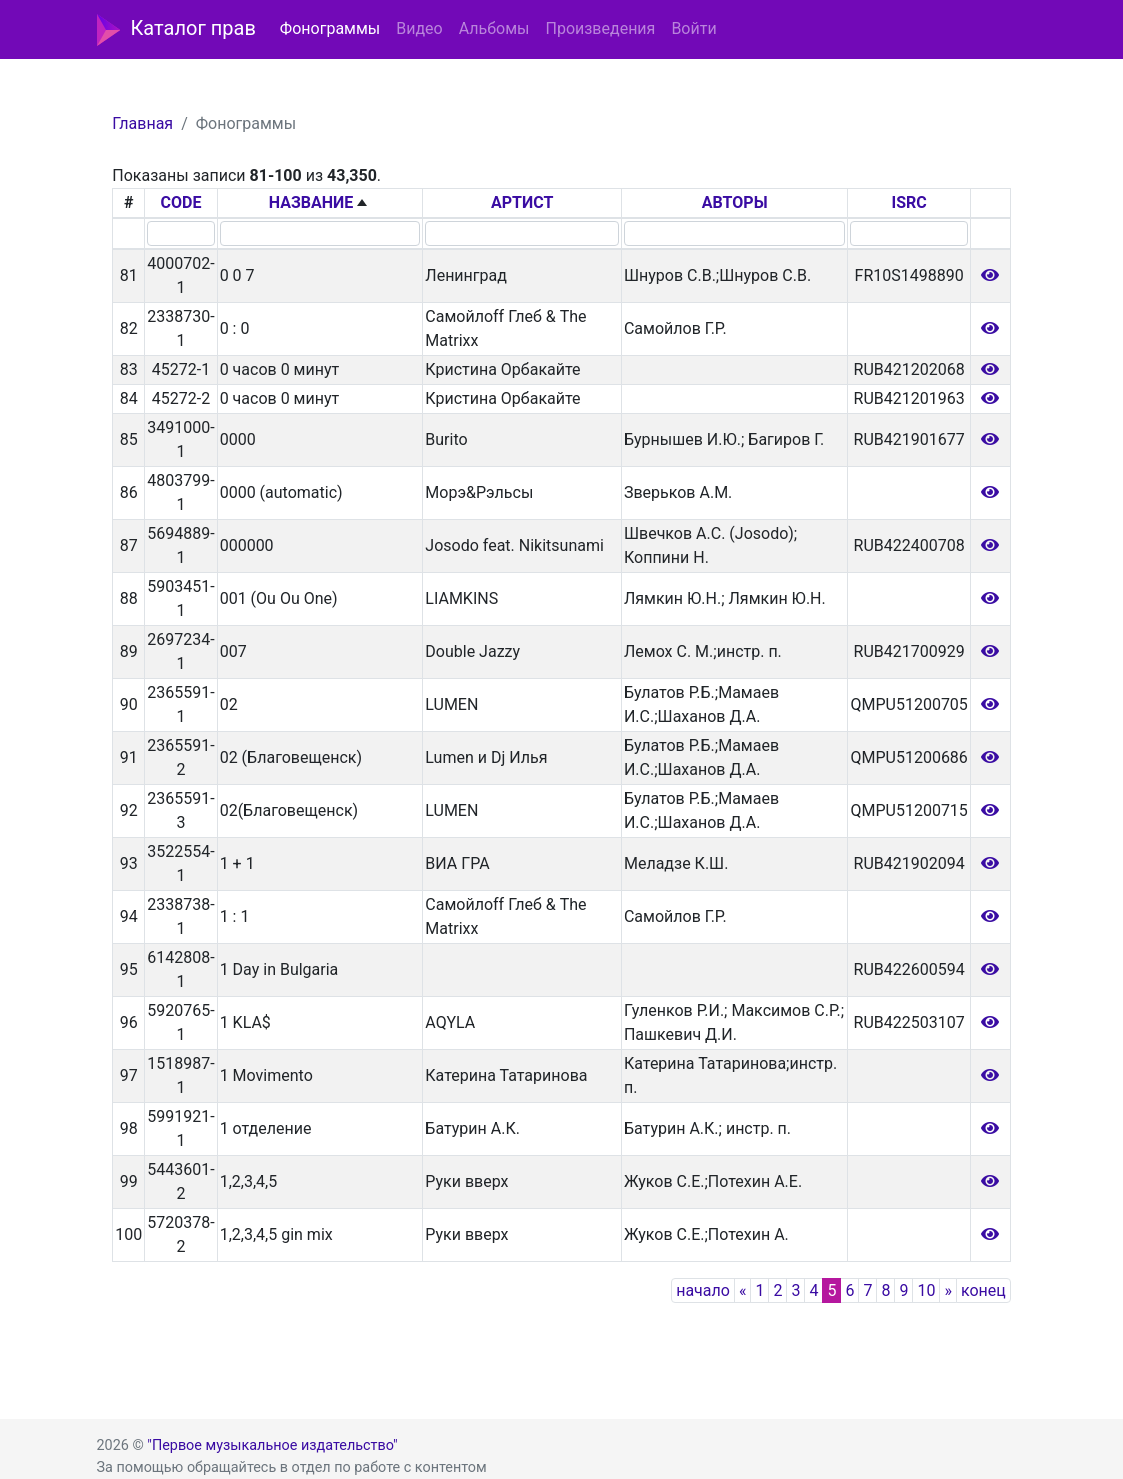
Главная (142, 123)
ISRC (909, 202)
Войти (693, 28)
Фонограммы (330, 28)
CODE (181, 202)
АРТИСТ (522, 202)
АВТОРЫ (735, 202)
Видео (419, 28)
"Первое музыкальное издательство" (272, 1445)
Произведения (600, 28)
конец (983, 1290)
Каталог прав (176, 30)
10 (926, 1290)
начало (703, 1290)
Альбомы (494, 28)
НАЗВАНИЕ (311, 202)
